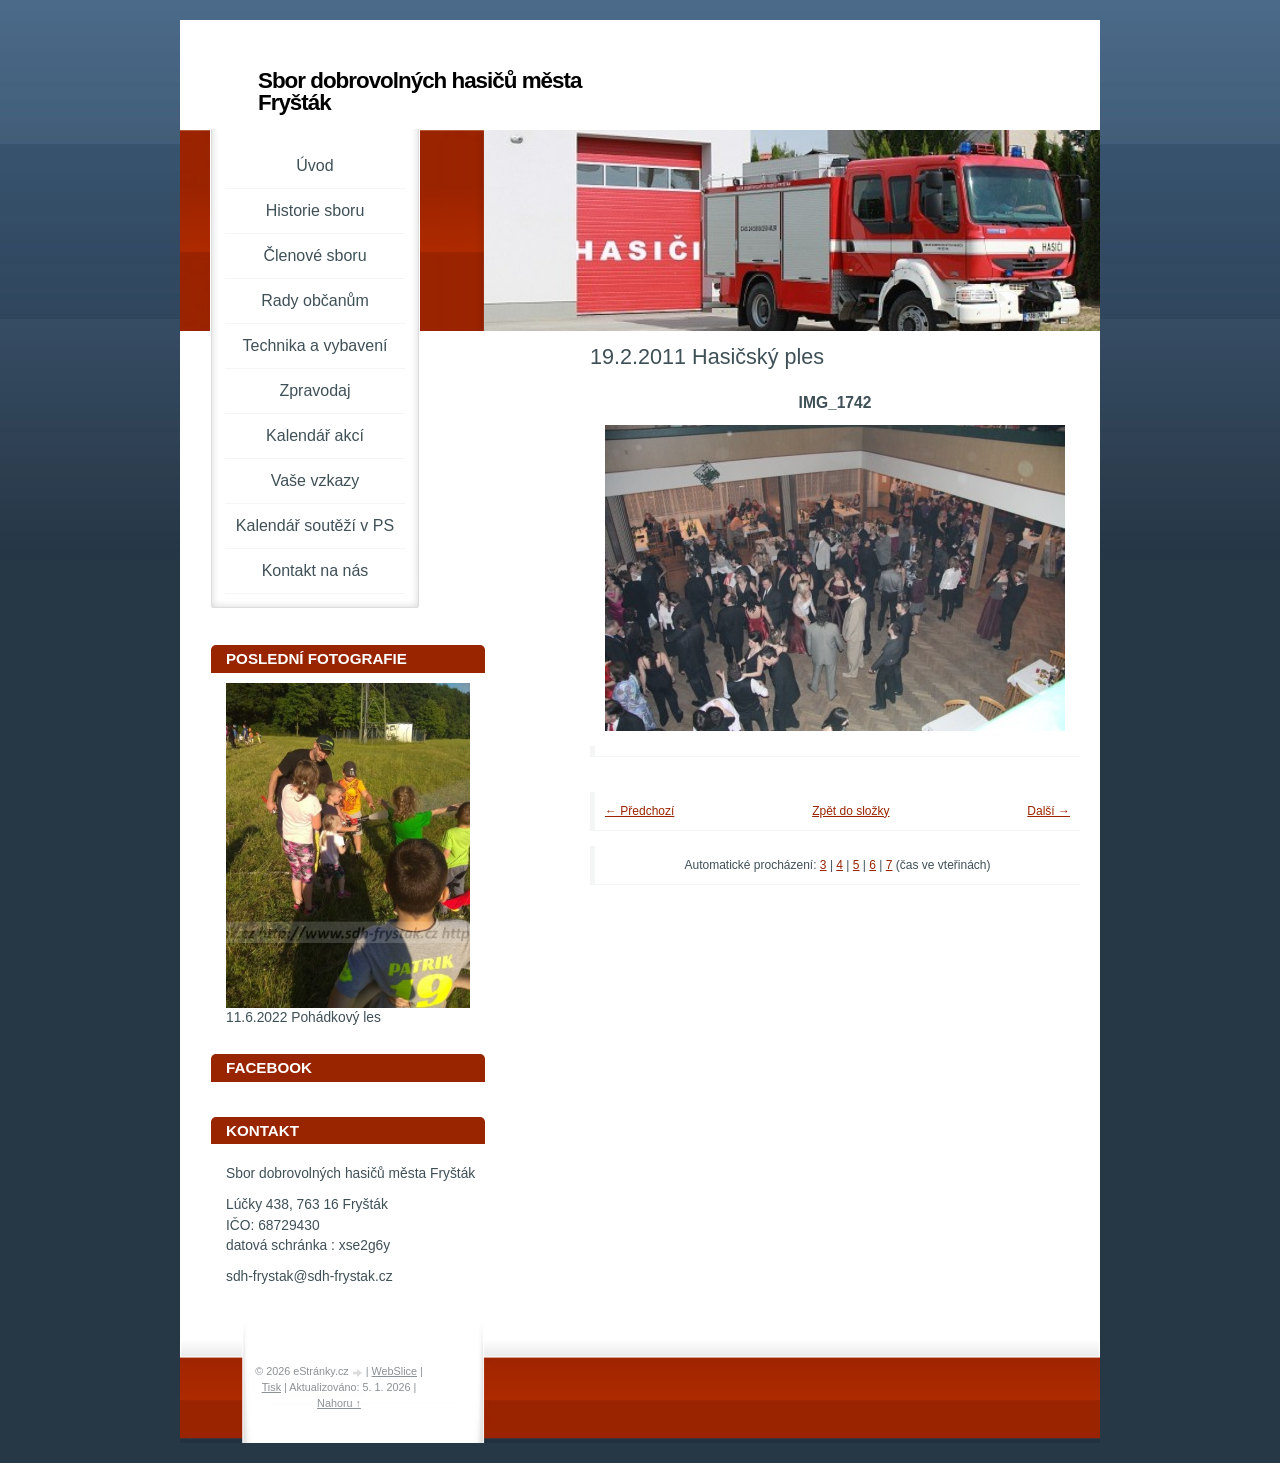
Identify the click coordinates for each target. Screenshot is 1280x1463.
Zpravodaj (314, 390)
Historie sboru (315, 210)
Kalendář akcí (315, 435)
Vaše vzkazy (315, 480)
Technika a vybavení (315, 345)
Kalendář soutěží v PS (315, 525)
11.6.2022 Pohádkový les (303, 1017)
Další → (1048, 811)
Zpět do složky (850, 811)
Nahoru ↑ (339, 1403)
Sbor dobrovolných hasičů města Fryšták (419, 91)
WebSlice (394, 1371)
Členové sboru (314, 255)
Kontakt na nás (315, 570)
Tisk (271, 1387)
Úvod (314, 165)
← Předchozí (639, 811)
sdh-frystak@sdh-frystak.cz (309, 1276)
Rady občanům (315, 300)
